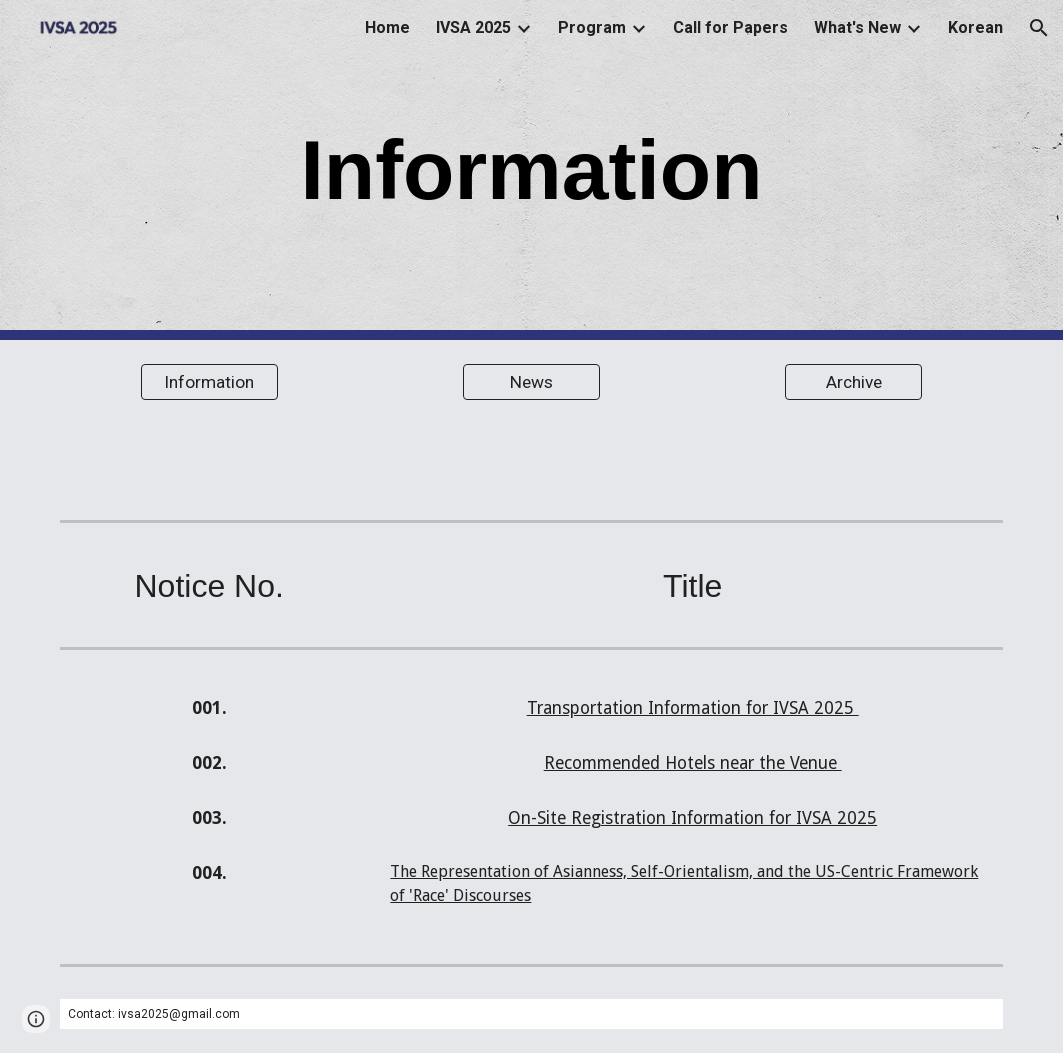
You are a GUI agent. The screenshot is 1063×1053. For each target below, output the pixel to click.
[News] (531, 382)
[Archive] (853, 382)
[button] (1039, 28)
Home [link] (387, 27)
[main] (531, 170)
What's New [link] (857, 27)
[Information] (209, 382)
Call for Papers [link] (730, 27)
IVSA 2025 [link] (473, 27)
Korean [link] (975, 27)
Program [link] (592, 27)
